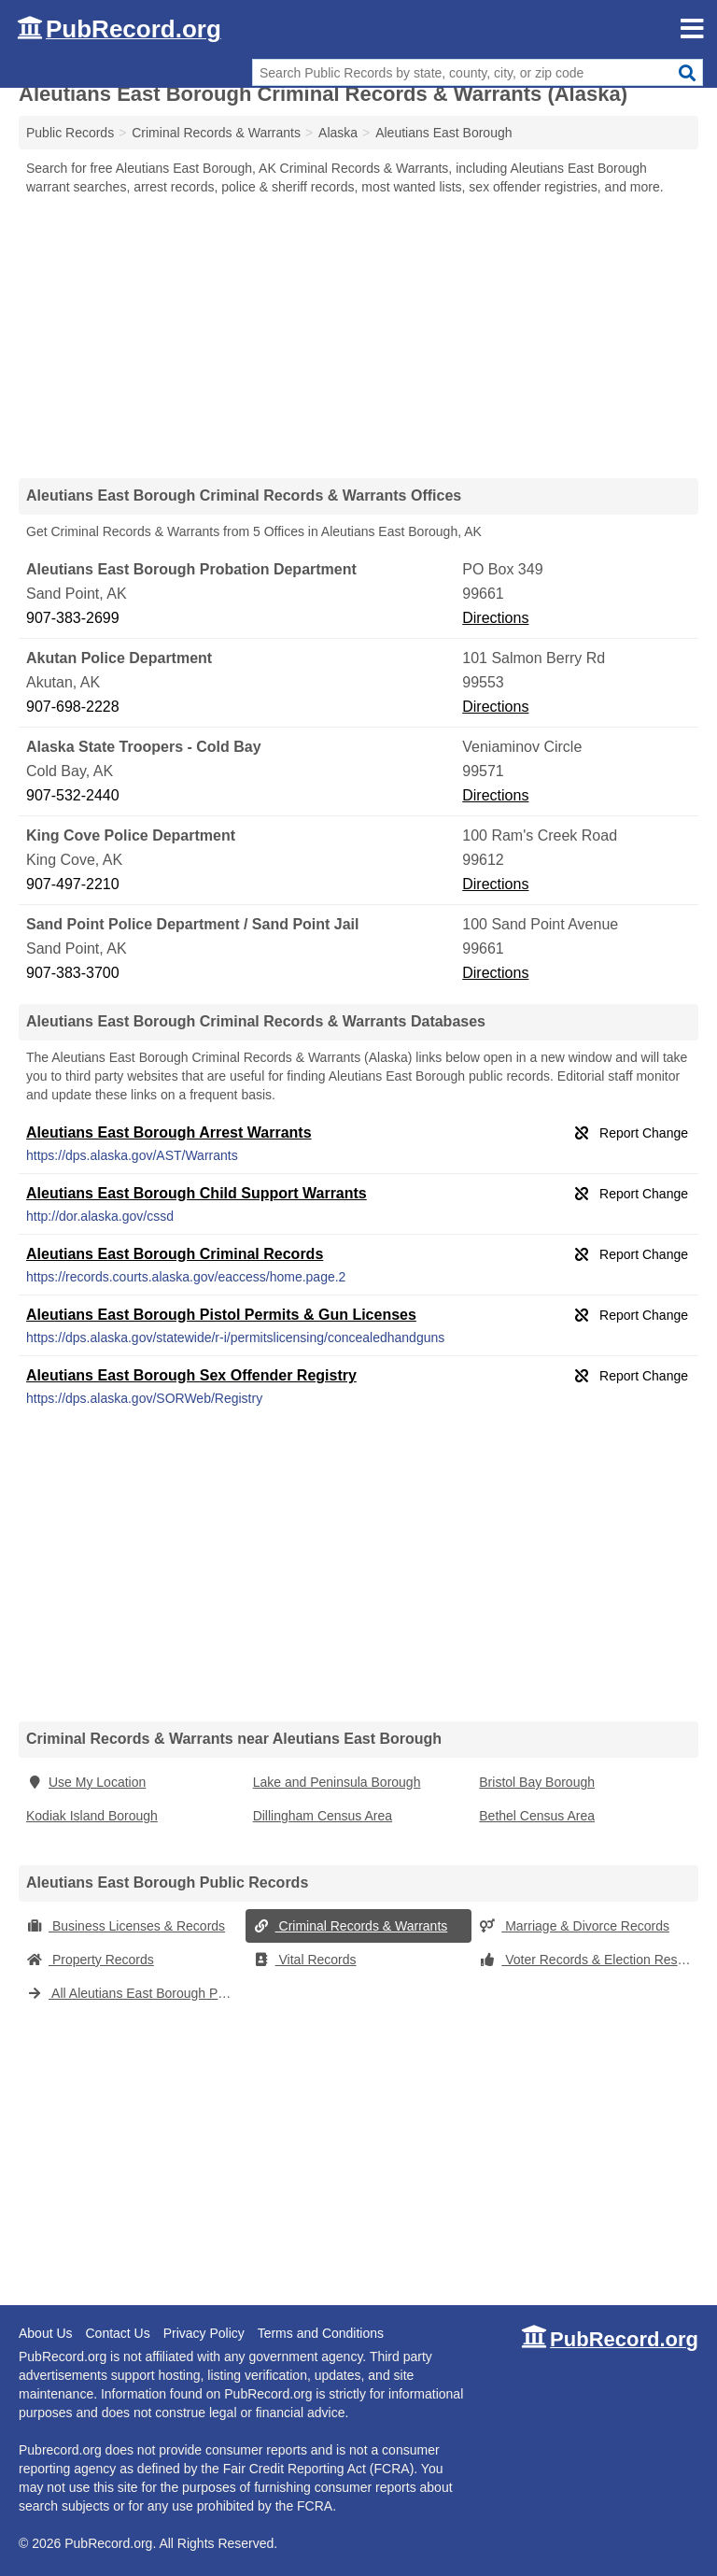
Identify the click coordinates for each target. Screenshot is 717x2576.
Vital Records (305, 1959)
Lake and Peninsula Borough (337, 1782)
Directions (495, 618)
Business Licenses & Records (125, 1925)
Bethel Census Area (537, 1815)
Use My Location (86, 1782)
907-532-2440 (73, 795)
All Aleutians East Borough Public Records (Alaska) (136, 1993)
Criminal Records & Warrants (350, 1925)
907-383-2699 (73, 618)
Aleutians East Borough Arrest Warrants (169, 1132)
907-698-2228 (73, 707)
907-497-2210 (73, 884)
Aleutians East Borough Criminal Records (174, 1254)
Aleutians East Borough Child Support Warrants (196, 1193)
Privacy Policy (204, 2333)
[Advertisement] (358, 336)
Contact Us (117, 2333)
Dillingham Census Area (322, 1815)
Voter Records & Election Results (588, 1959)
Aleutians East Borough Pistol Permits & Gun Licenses (221, 1315)
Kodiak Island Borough (92, 1815)
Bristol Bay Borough (537, 1782)
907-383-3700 (73, 973)
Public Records (70, 132)
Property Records (90, 1959)
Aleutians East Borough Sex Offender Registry (191, 1375)
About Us (46, 2333)
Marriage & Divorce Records (574, 1925)
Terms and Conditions (321, 2333)
